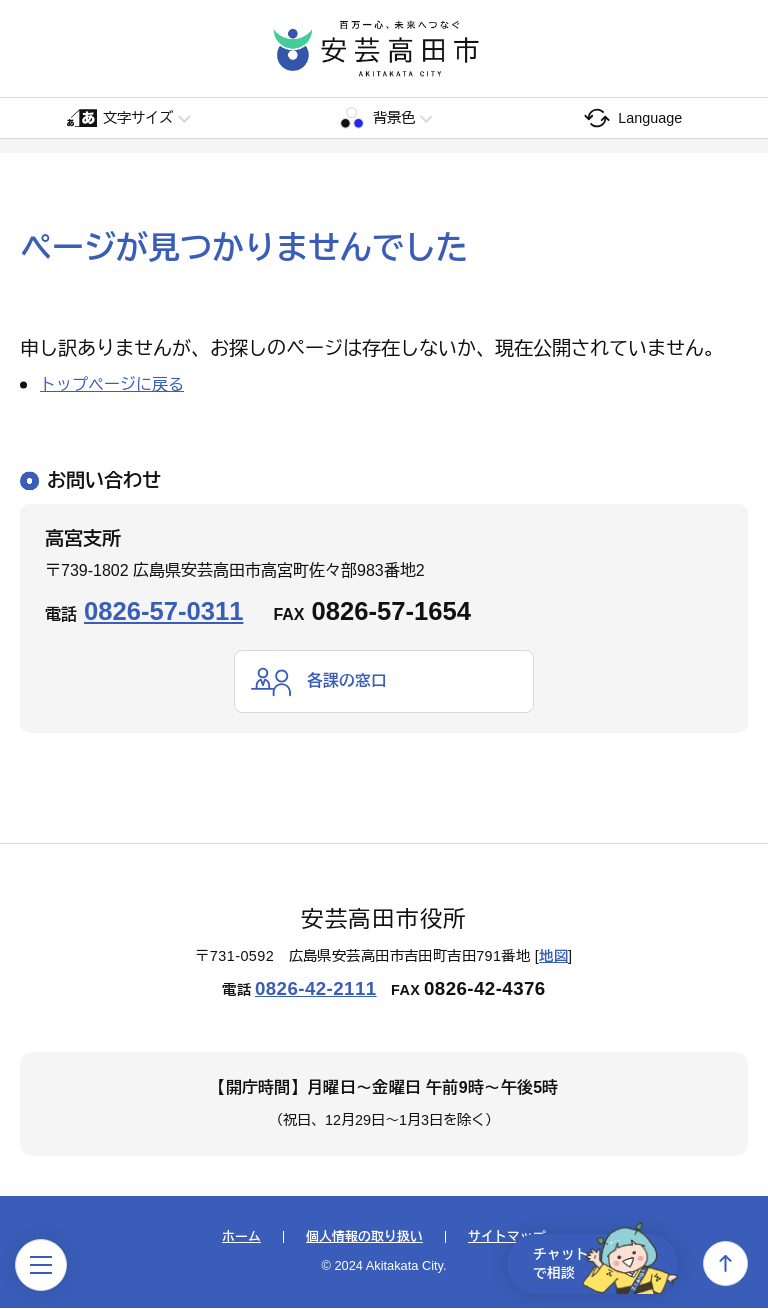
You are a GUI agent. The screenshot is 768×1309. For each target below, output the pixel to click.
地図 (553, 957)
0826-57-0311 (163, 611)
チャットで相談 (602, 1263)
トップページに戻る (112, 384)
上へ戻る (725, 1263)
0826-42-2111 (316, 988)
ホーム (241, 1237)
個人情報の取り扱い (364, 1237)
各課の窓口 (347, 680)
